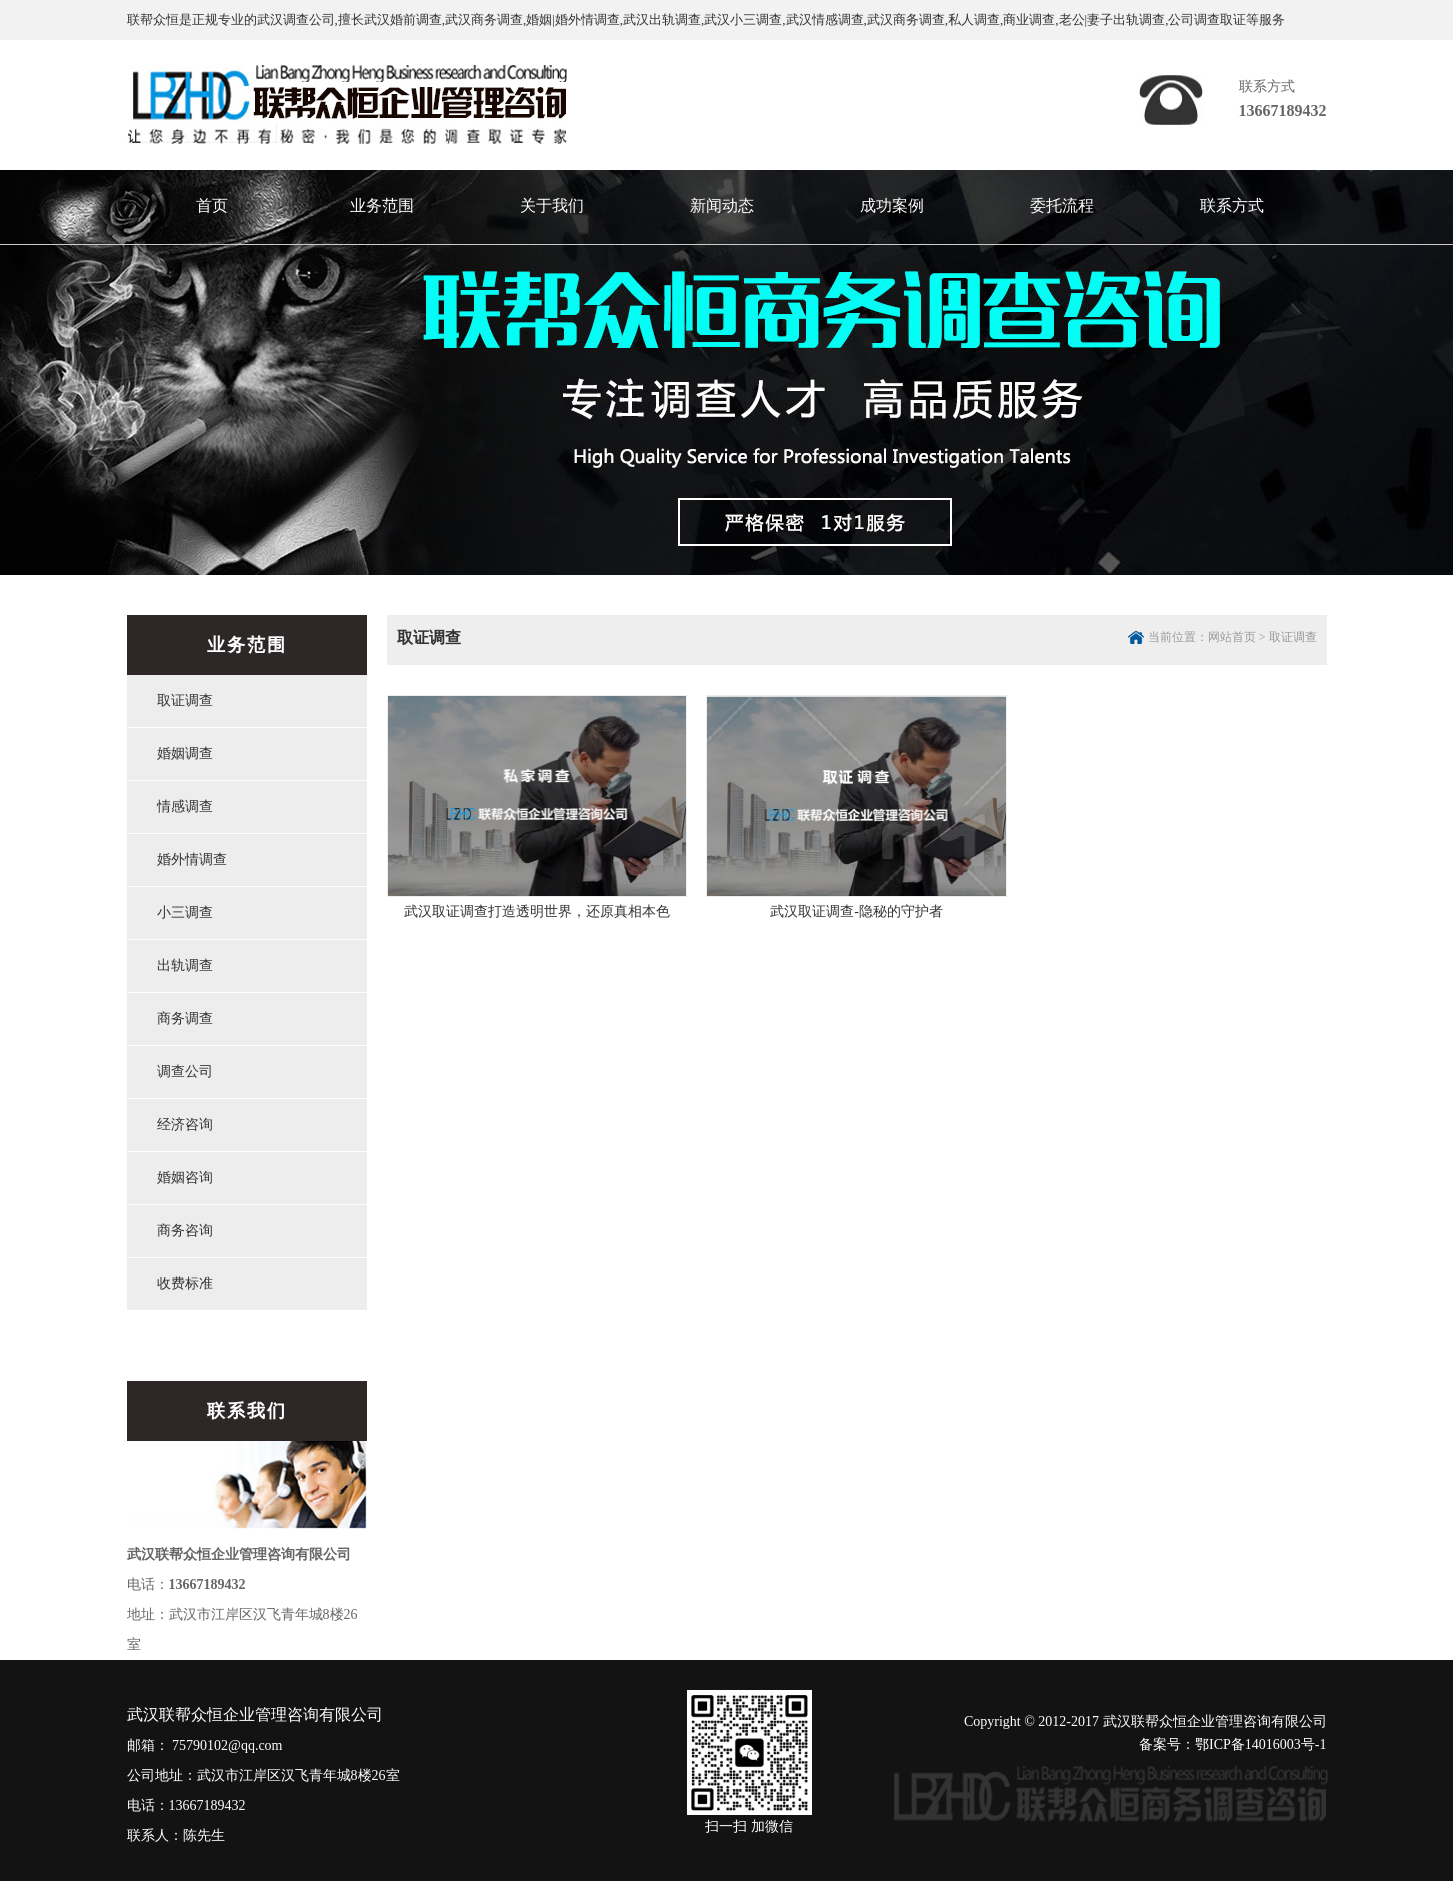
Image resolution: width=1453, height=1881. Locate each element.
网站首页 (1232, 637)
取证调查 (1293, 637)
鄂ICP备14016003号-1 (1260, 1744)
